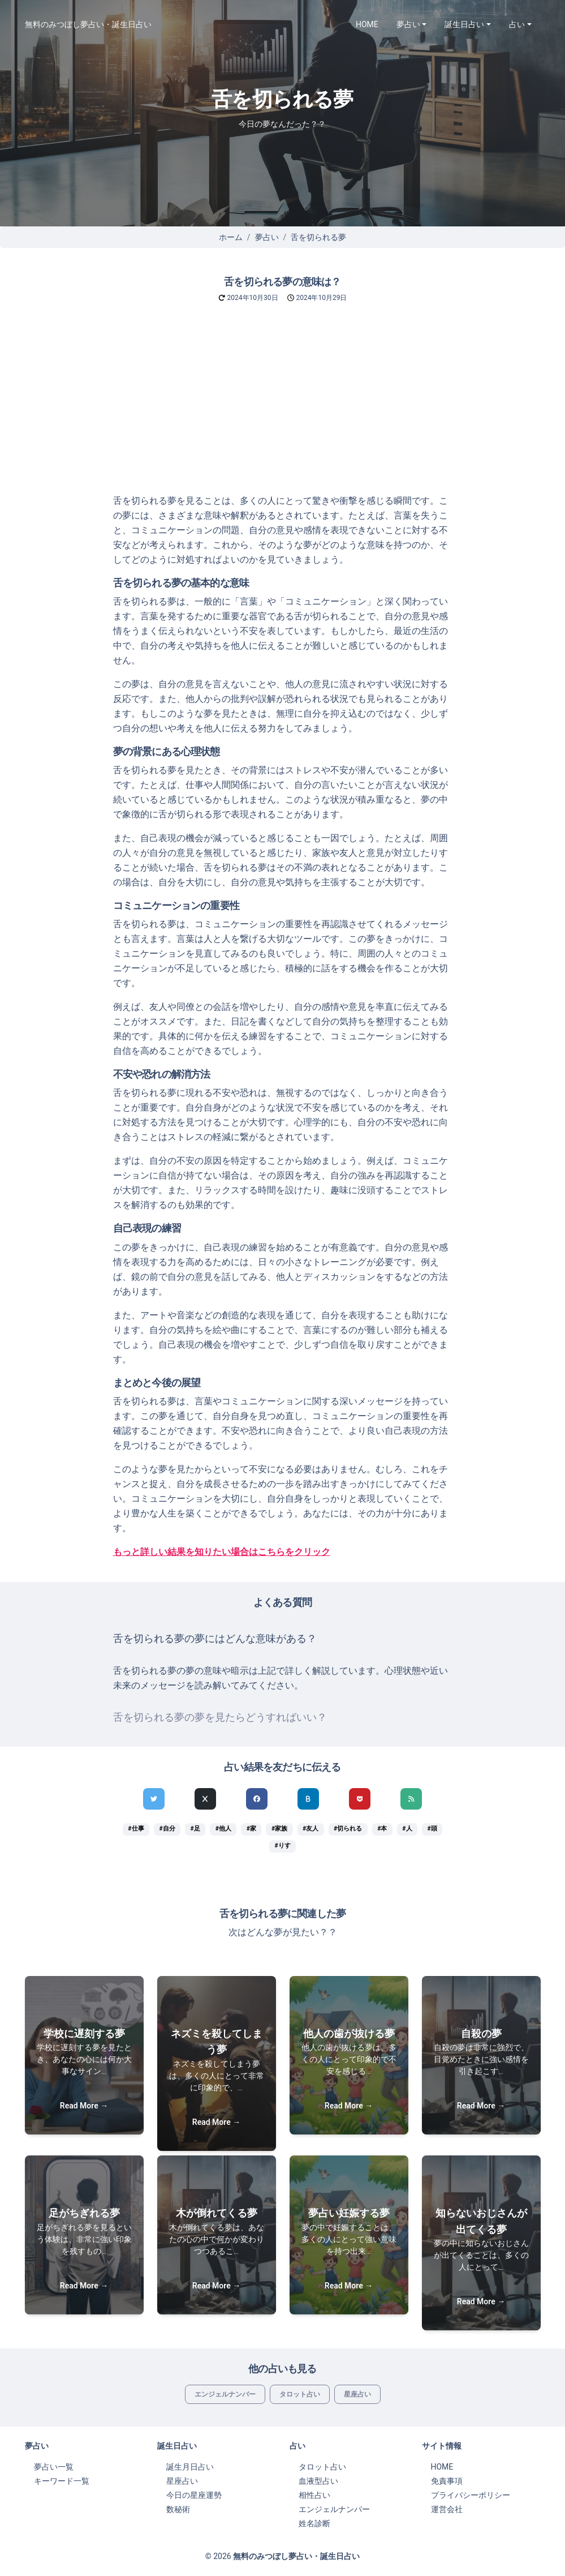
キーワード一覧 (61, 2480)
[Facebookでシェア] (257, 1799)
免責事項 (447, 2480)
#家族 (279, 1828)
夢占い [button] (408, 24)
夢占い (267, 237)
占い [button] (517, 24)
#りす (282, 1845)
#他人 (223, 1828)
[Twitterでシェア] (154, 1799)
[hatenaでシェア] (308, 1799)
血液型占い (318, 2480)
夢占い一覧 (54, 2466)
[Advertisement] (282, 408)
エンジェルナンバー (225, 2394)
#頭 (432, 1828)
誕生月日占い (190, 2466)
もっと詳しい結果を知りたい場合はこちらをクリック (221, 1551)
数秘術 (178, 2509)
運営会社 (447, 2509)
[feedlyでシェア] (411, 1799)
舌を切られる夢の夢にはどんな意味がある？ (215, 1638)
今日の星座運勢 (194, 2495)
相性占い (314, 2495)
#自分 (167, 1828)
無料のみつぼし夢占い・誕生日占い (88, 24)
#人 (407, 1828)
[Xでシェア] (205, 1799)
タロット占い (299, 2394)
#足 (195, 1828)
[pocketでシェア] (359, 1799)
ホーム (231, 237)
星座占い (357, 2394)
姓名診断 (314, 2523)
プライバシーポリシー (470, 2495)
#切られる (348, 1828)
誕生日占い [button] (464, 24)
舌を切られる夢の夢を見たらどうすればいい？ (220, 1717)
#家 (251, 1828)
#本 (382, 1828)
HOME (367, 24)
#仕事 (136, 1828)
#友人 (310, 1828)
